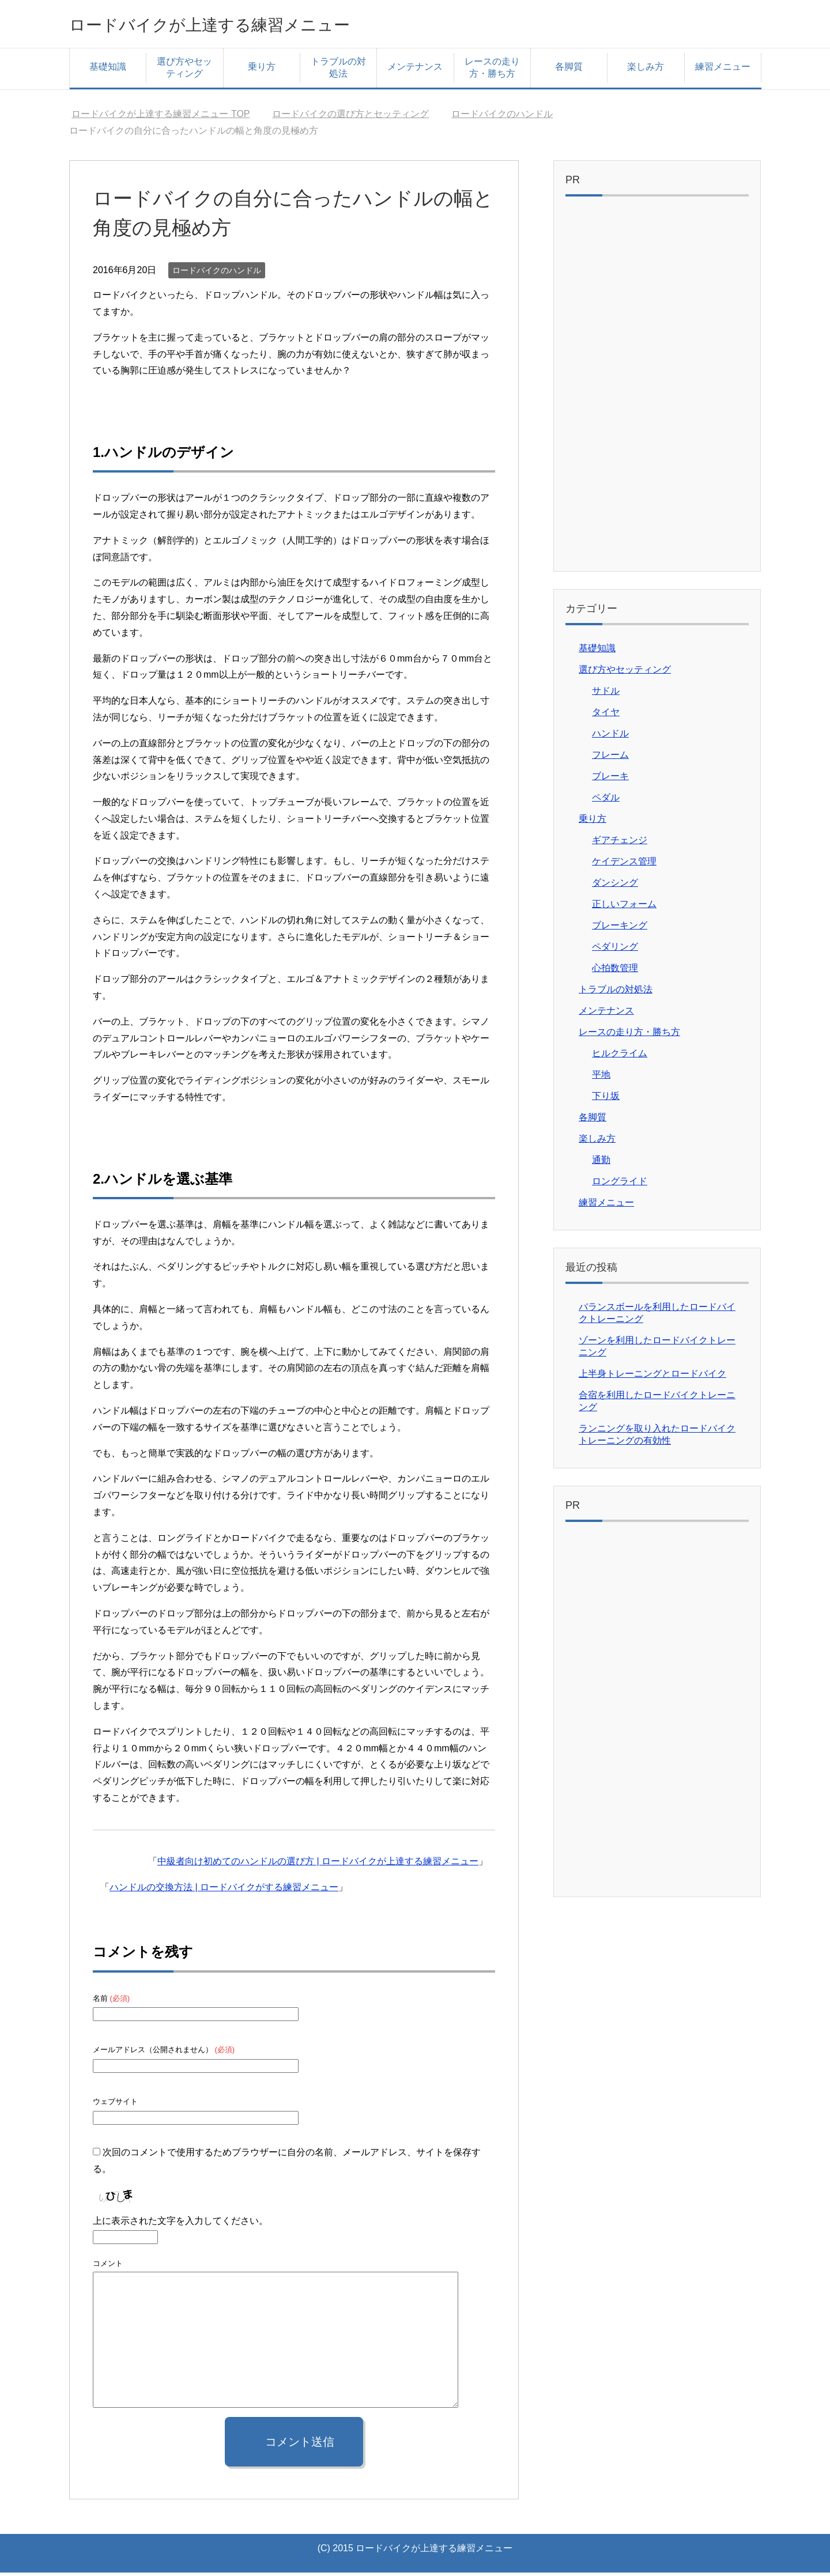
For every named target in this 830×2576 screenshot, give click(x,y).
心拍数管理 (615, 971)
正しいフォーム (624, 907)
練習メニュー (722, 70)
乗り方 (262, 70)
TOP (160, 117)
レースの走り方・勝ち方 (492, 71)
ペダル (606, 801)
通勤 (601, 1163)
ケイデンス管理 (624, 865)
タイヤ (606, 715)
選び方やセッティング (184, 71)
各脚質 (569, 70)
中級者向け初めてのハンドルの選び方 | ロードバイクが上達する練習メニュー (317, 1864)
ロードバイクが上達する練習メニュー (248, 25)
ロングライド (619, 1184)
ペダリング (615, 950)
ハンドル (610, 737)
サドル (606, 694)
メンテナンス (415, 70)
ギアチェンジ (619, 843)
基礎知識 (107, 70)
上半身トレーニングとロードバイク (652, 1377)
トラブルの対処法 (338, 71)
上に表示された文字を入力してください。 (180, 2224)
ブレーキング (619, 929)
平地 (601, 1078)
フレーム (610, 758)
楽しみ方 (645, 70)
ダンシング (615, 886)
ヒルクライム (619, 1057)
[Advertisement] (657, 390)
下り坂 (606, 1099)
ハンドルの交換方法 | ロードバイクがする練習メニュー (224, 1890)
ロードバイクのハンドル (216, 273)
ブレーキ (610, 779)
